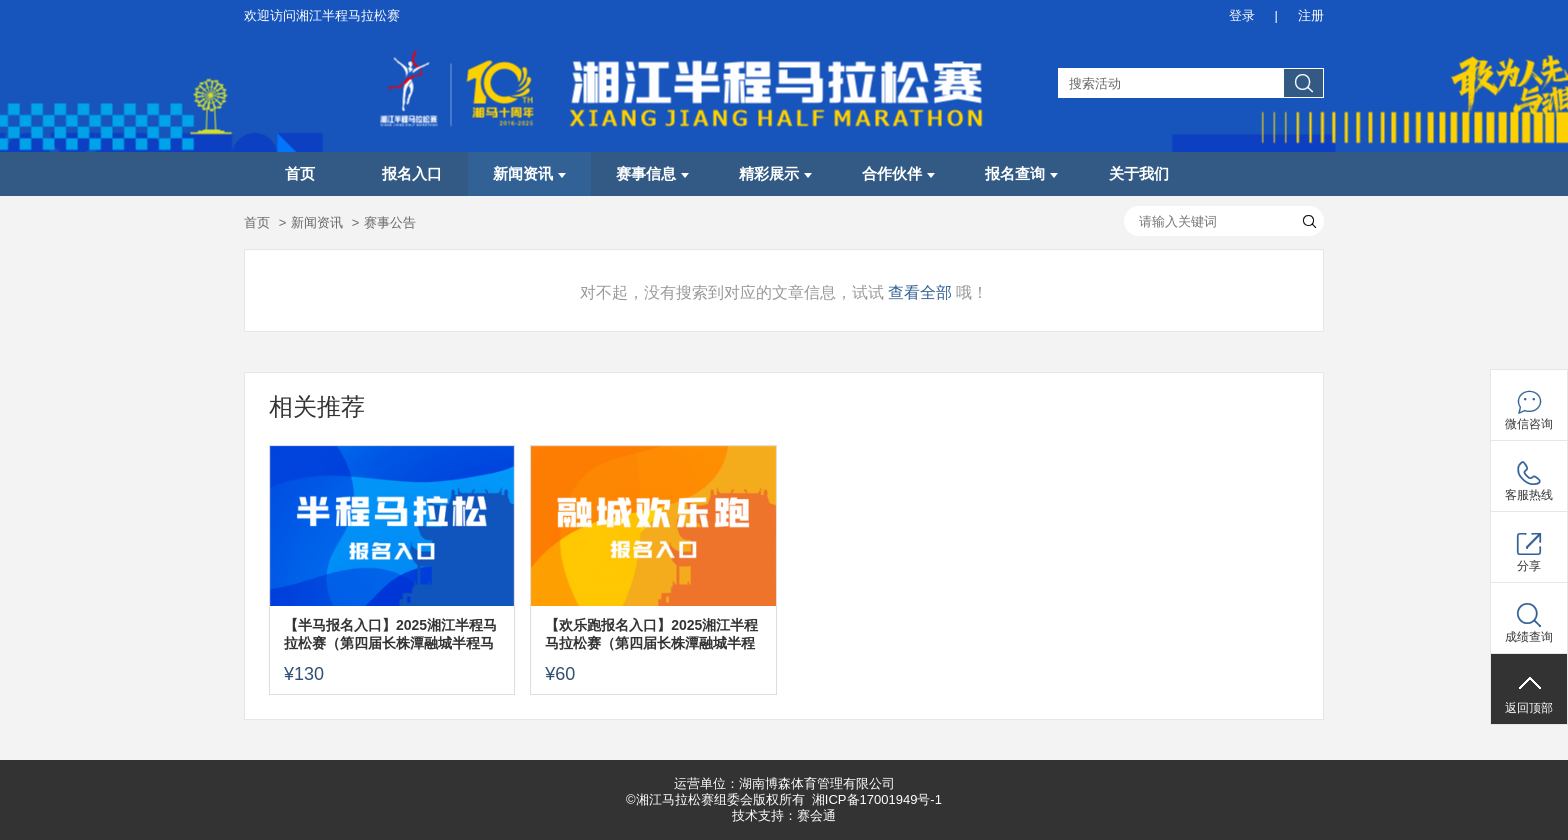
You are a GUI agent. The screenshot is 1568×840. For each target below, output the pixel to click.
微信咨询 (1529, 424)
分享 (1529, 566)
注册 (1311, 15)
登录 (1242, 15)
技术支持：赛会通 (784, 815)
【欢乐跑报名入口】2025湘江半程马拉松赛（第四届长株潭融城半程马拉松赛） (651, 634)
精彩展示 (775, 174)
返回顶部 (1529, 708)
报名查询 (1021, 174)
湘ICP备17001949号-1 (877, 799)
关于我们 (1139, 174)
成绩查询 (1529, 637)
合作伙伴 (898, 174)
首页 (300, 174)
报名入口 (412, 174)
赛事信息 (652, 174)
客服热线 (1529, 495)
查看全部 (920, 292)
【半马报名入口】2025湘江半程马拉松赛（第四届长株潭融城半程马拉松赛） (390, 634)
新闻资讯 (529, 174)
